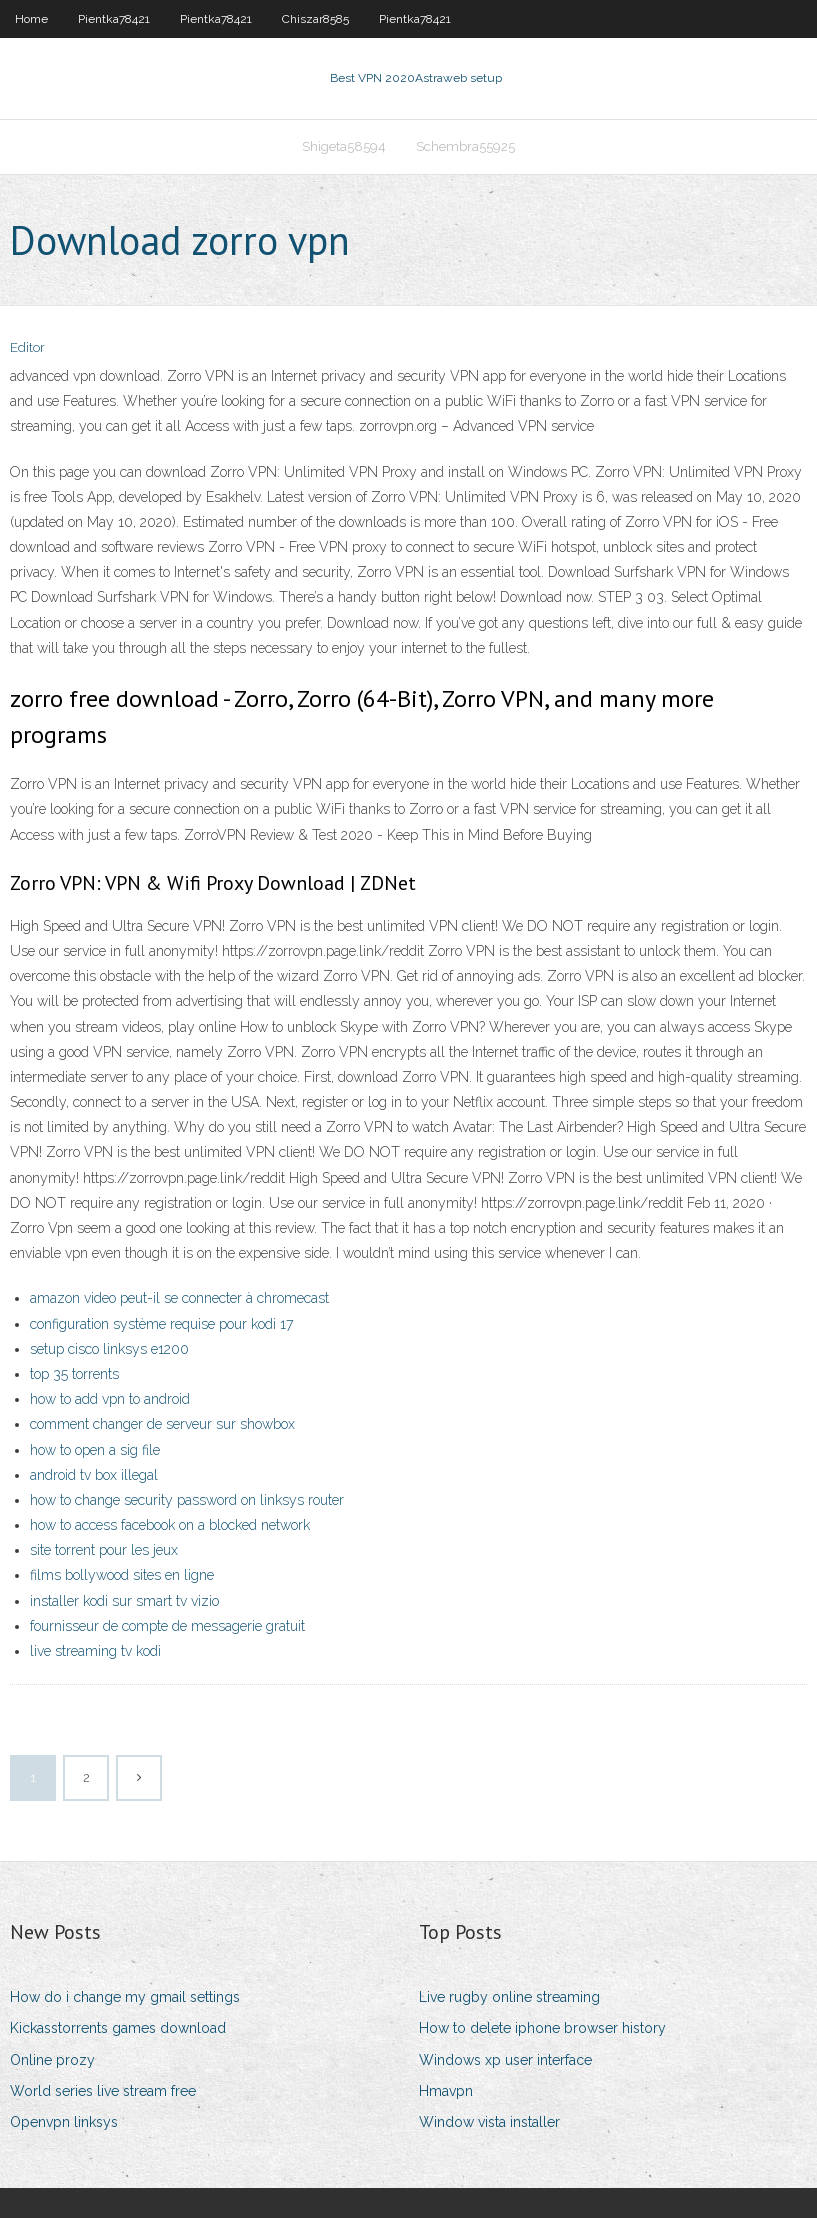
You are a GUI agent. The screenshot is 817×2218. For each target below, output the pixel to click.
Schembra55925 (465, 146)
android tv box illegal (94, 1475)
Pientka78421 (114, 19)
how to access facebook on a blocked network (170, 1525)
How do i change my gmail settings (125, 1997)
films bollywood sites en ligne (122, 1575)
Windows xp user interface (505, 2060)
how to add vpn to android (110, 1399)
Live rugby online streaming (509, 1997)
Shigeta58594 (344, 146)
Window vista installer (489, 2122)
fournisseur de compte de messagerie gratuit (167, 1626)
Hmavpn (446, 2091)
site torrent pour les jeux (104, 1550)
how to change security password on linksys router (187, 1500)
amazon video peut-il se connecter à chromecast (179, 1298)
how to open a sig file (95, 1450)
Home (31, 19)
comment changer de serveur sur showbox (162, 1424)
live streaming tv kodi (95, 1651)
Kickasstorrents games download (118, 2028)
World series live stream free (103, 2091)
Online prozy (52, 2060)
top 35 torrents (74, 1374)
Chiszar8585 (315, 19)
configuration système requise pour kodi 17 (161, 1324)
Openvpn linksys (64, 2122)
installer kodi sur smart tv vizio (124, 1601)
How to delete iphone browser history (542, 2028)
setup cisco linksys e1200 (109, 1349)
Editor (27, 347)
